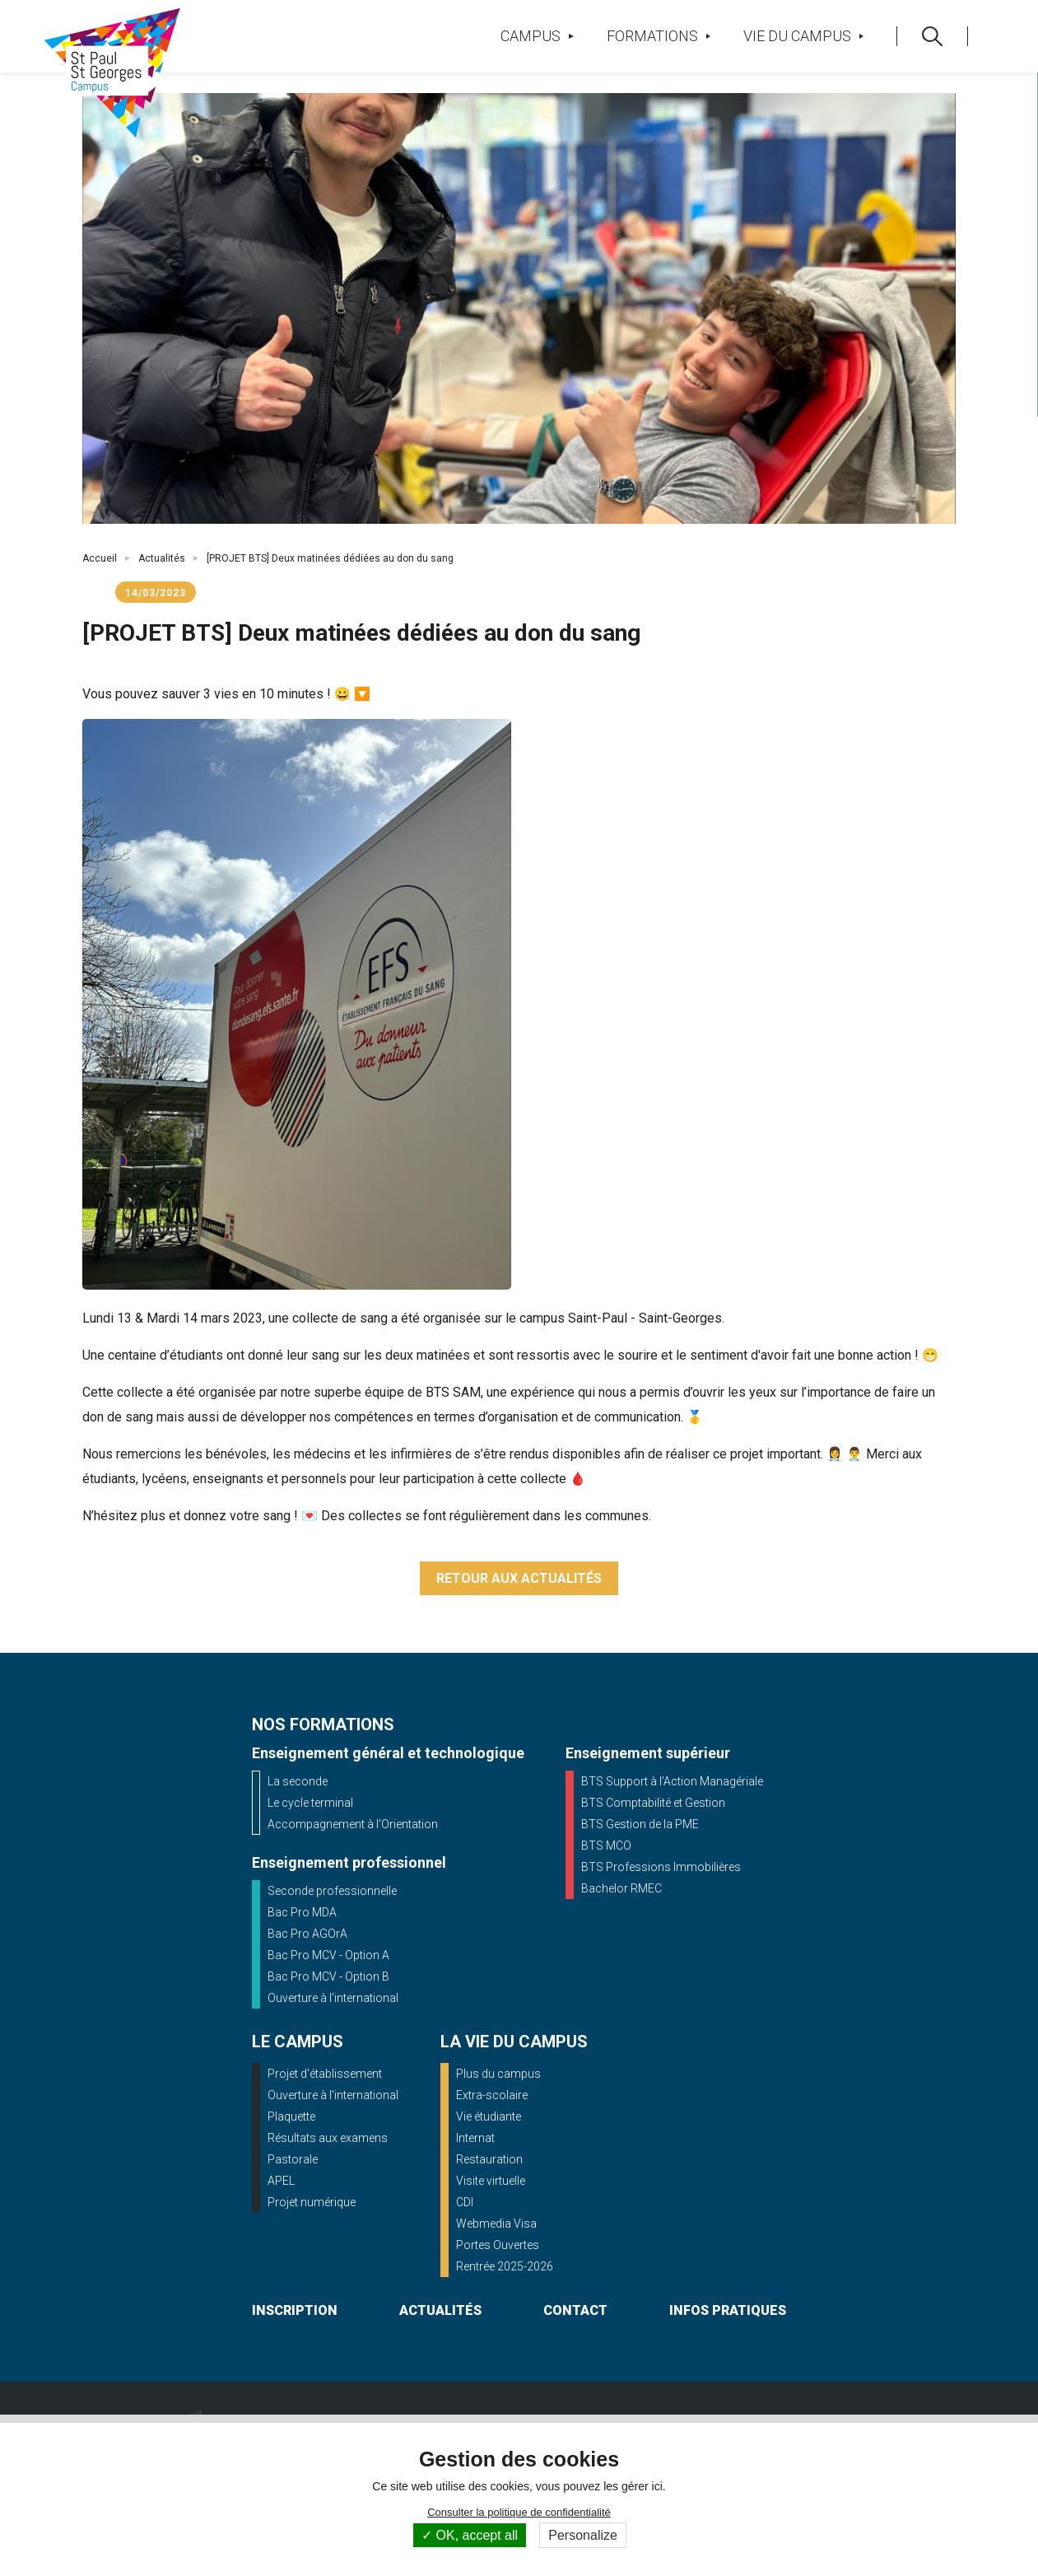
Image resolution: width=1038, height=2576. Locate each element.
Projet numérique (312, 2202)
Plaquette (291, 2116)
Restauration (489, 2159)
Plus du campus (498, 2073)
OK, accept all (469, 2535)
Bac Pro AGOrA (307, 1933)
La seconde (298, 1781)
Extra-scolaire (492, 2095)
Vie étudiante (488, 2116)
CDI (464, 2202)
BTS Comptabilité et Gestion (653, 1802)
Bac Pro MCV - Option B (328, 1976)
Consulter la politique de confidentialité (519, 2512)
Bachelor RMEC (621, 1888)
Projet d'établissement (325, 2073)
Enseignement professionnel (349, 1862)
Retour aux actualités (519, 1578)
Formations (658, 35)
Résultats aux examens (328, 2137)
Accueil (99, 558)
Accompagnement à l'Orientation (353, 1824)
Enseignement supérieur (648, 1753)
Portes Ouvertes (497, 2245)
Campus (536, 35)
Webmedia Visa (496, 2223)
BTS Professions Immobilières (661, 1867)
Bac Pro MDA (302, 1912)
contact (575, 2310)
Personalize (582, 2535)
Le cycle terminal (310, 1802)
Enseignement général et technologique (388, 1753)
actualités (440, 2310)
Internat (475, 2137)
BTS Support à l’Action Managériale (672, 1781)
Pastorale (293, 2159)
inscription (294, 2310)
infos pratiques (727, 2310)
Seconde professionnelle (332, 1890)
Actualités (161, 558)
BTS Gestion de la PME (640, 1824)
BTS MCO (606, 1845)
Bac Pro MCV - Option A (328, 1955)
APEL (281, 2180)
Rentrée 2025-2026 (504, 2266)
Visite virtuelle (490, 2180)
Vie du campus (803, 35)
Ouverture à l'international (333, 1997)
